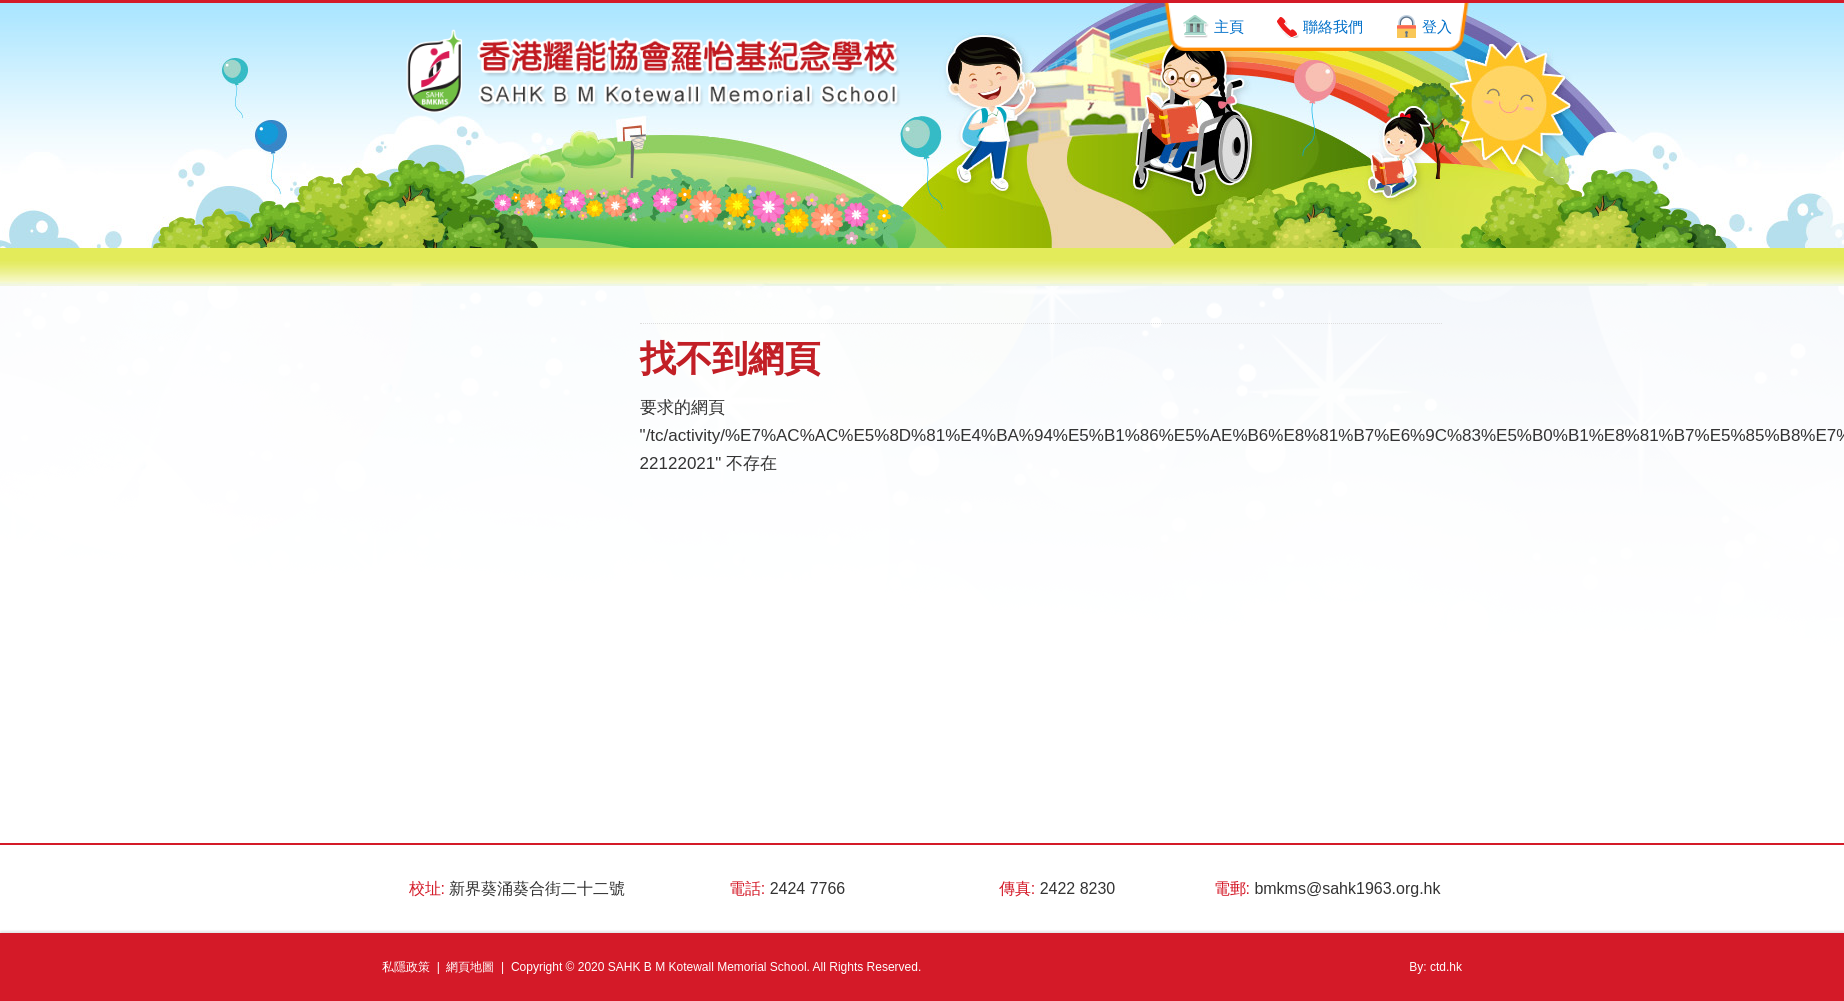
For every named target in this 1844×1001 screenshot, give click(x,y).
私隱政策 (406, 967)
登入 (1437, 26)
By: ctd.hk (1435, 967)
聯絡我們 (1333, 26)
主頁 (1229, 26)
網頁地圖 (470, 967)
